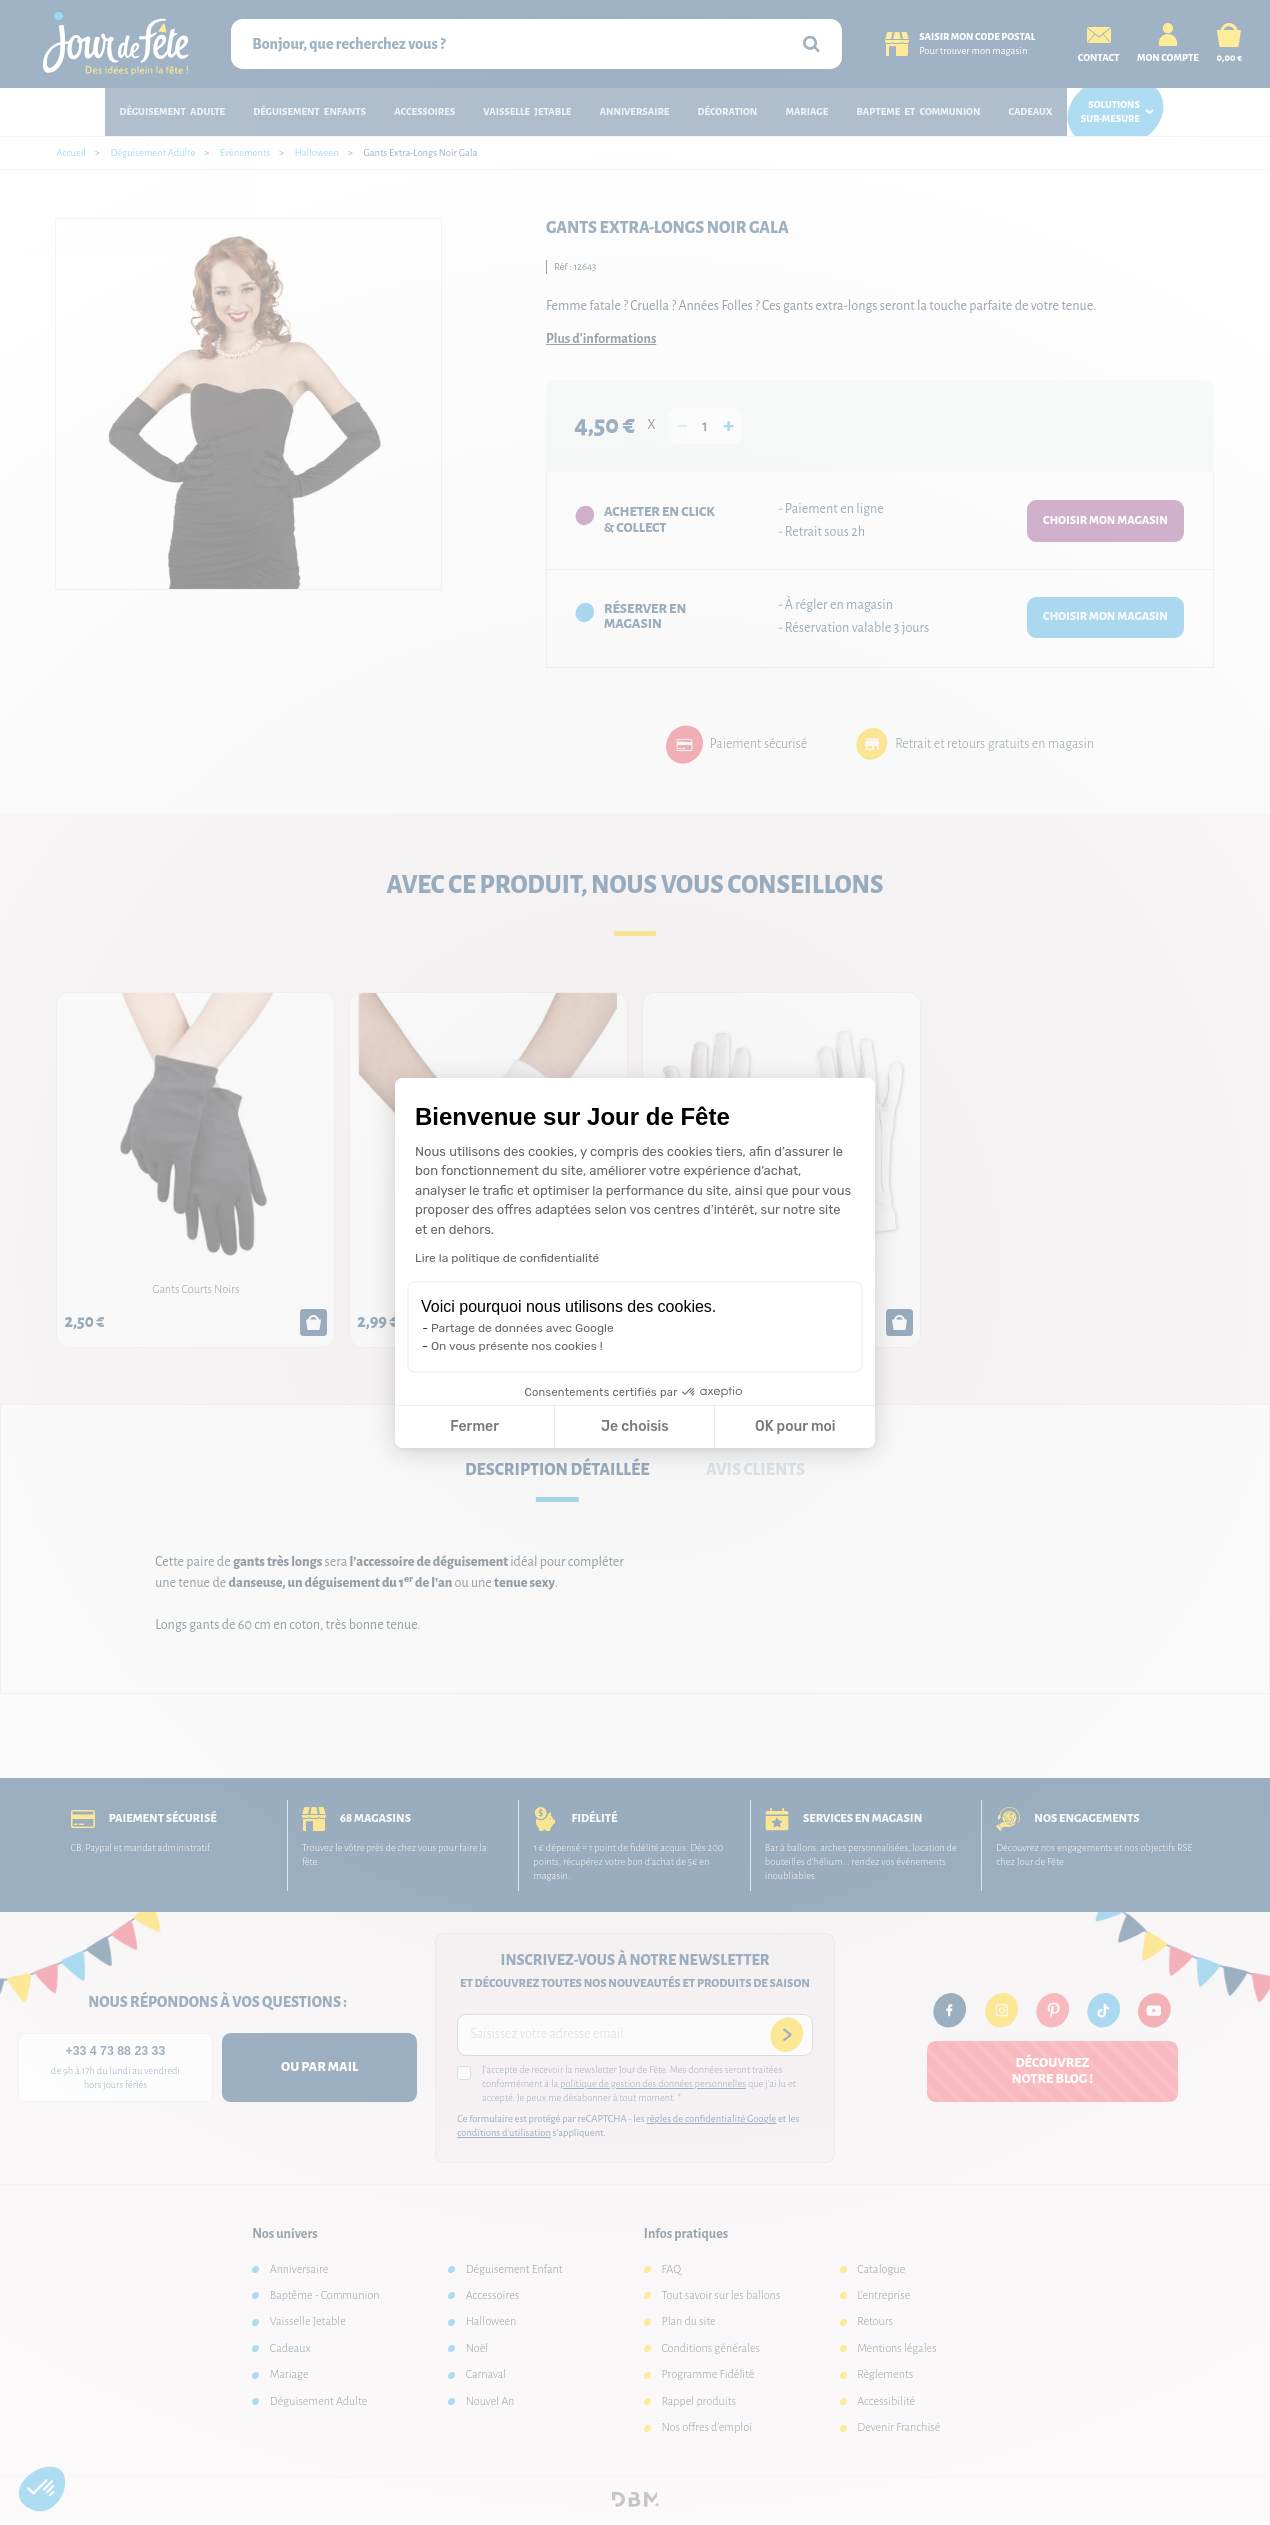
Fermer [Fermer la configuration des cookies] (474, 1426)
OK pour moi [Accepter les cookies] (795, 1426)
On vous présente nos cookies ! (517, 1346)
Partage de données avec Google (522, 1328)
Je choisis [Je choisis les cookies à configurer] (635, 1426)
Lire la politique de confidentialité (507, 1258)
